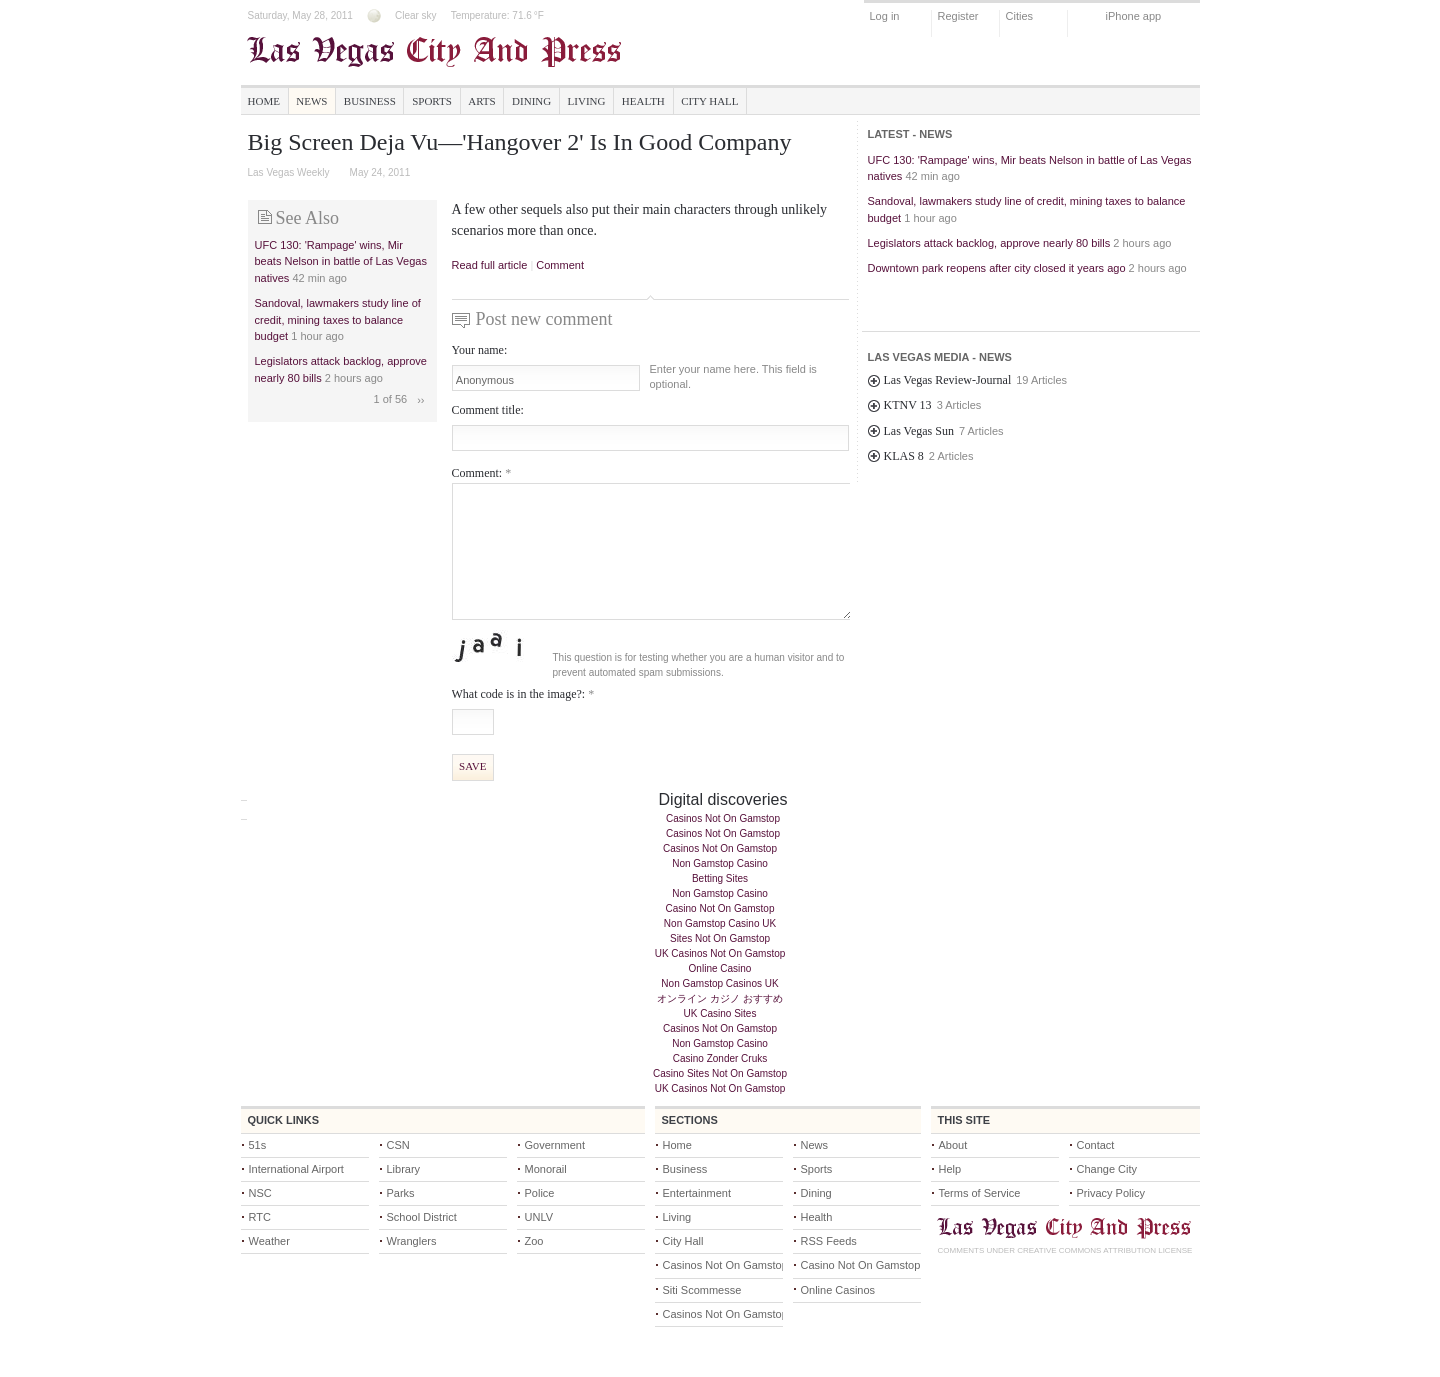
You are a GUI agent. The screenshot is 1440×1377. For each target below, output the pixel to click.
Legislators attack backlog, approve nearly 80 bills (989, 243)
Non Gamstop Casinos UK (719, 983)
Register (958, 16)
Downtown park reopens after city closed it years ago (997, 268)
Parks (401, 1193)
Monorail (546, 1169)
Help (950, 1169)
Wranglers (412, 1241)
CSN (398, 1145)
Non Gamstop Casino (720, 863)
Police (540, 1193)
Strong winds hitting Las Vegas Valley (959, 294)
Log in (885, 16)
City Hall (709, 101)
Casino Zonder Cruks (720, 1058)
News (311, 101)
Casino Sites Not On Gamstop (720, 1073)
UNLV (539, 1217)
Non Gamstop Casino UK (720, 923)
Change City (1107, 1169)
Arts (481, 101)
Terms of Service (980, 1193)
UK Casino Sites (720, 1013)
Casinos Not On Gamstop (723, 818)
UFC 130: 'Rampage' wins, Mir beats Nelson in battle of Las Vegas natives (341, 261)
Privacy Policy (1111, 1193)
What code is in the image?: (523, 694)
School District (422, 1217)
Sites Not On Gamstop (720, 938)
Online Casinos (838, 1290)
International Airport (296, 1169)
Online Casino (720, 968)
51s (258, 1145)
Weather (269, 1241)
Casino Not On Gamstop (720, 908)
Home (264, 101)
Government (555, 1145)
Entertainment (697, 1193)
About (953, 1145)
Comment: (482, 473)
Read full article (490, 265)
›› (420, 400)
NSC (260, 1193)
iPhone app (1134, 16)
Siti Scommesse (702, 1290)
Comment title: (488, 410)
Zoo (534, 1241)
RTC (260, 1217)
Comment (560, 265)
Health (643, 101)
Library (404, 1169)
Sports (432, 101)
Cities (1020, 16)
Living (587, 101)
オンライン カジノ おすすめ (720, 998)
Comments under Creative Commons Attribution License (1065, 1250)
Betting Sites (720, 878)
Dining (531, 101)
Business (370, 101)
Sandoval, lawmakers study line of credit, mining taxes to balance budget (338, 319)
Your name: (480, 350)
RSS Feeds (829, 1241)
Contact (1096, 1145)
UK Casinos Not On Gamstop (720, 953)
